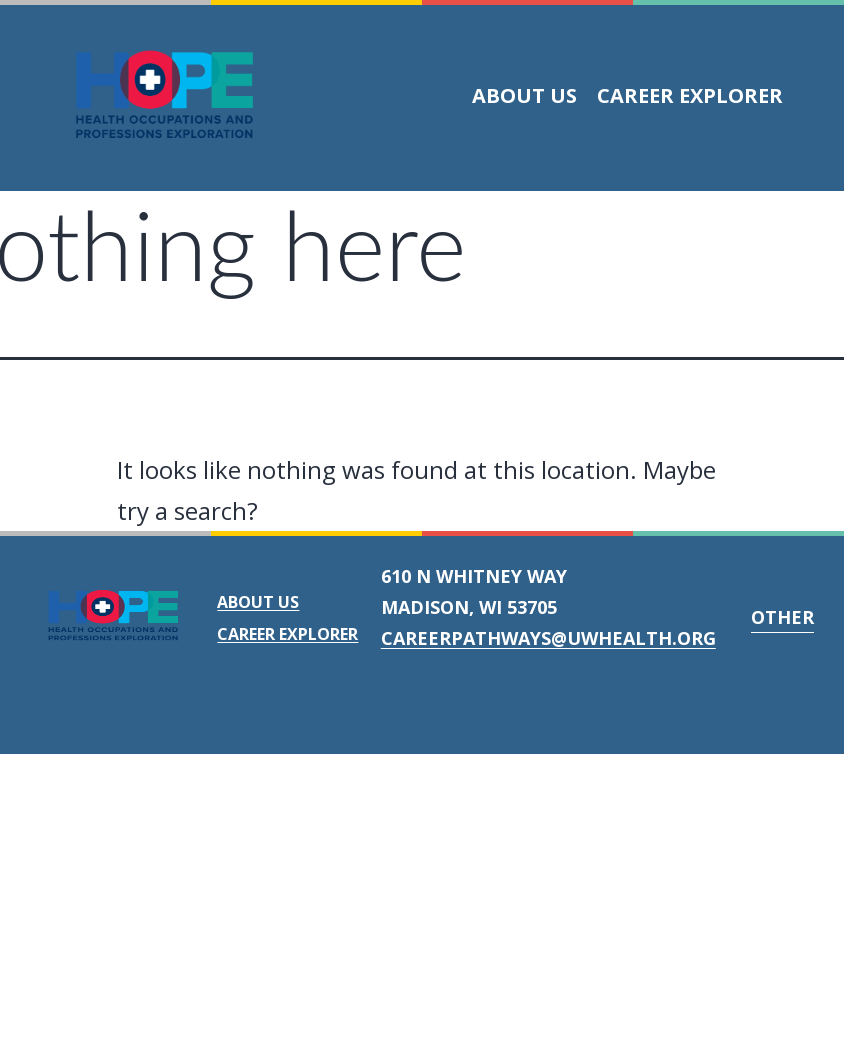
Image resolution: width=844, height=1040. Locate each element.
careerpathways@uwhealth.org (548, 638)
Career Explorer (690, 95)
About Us (524, 95)
